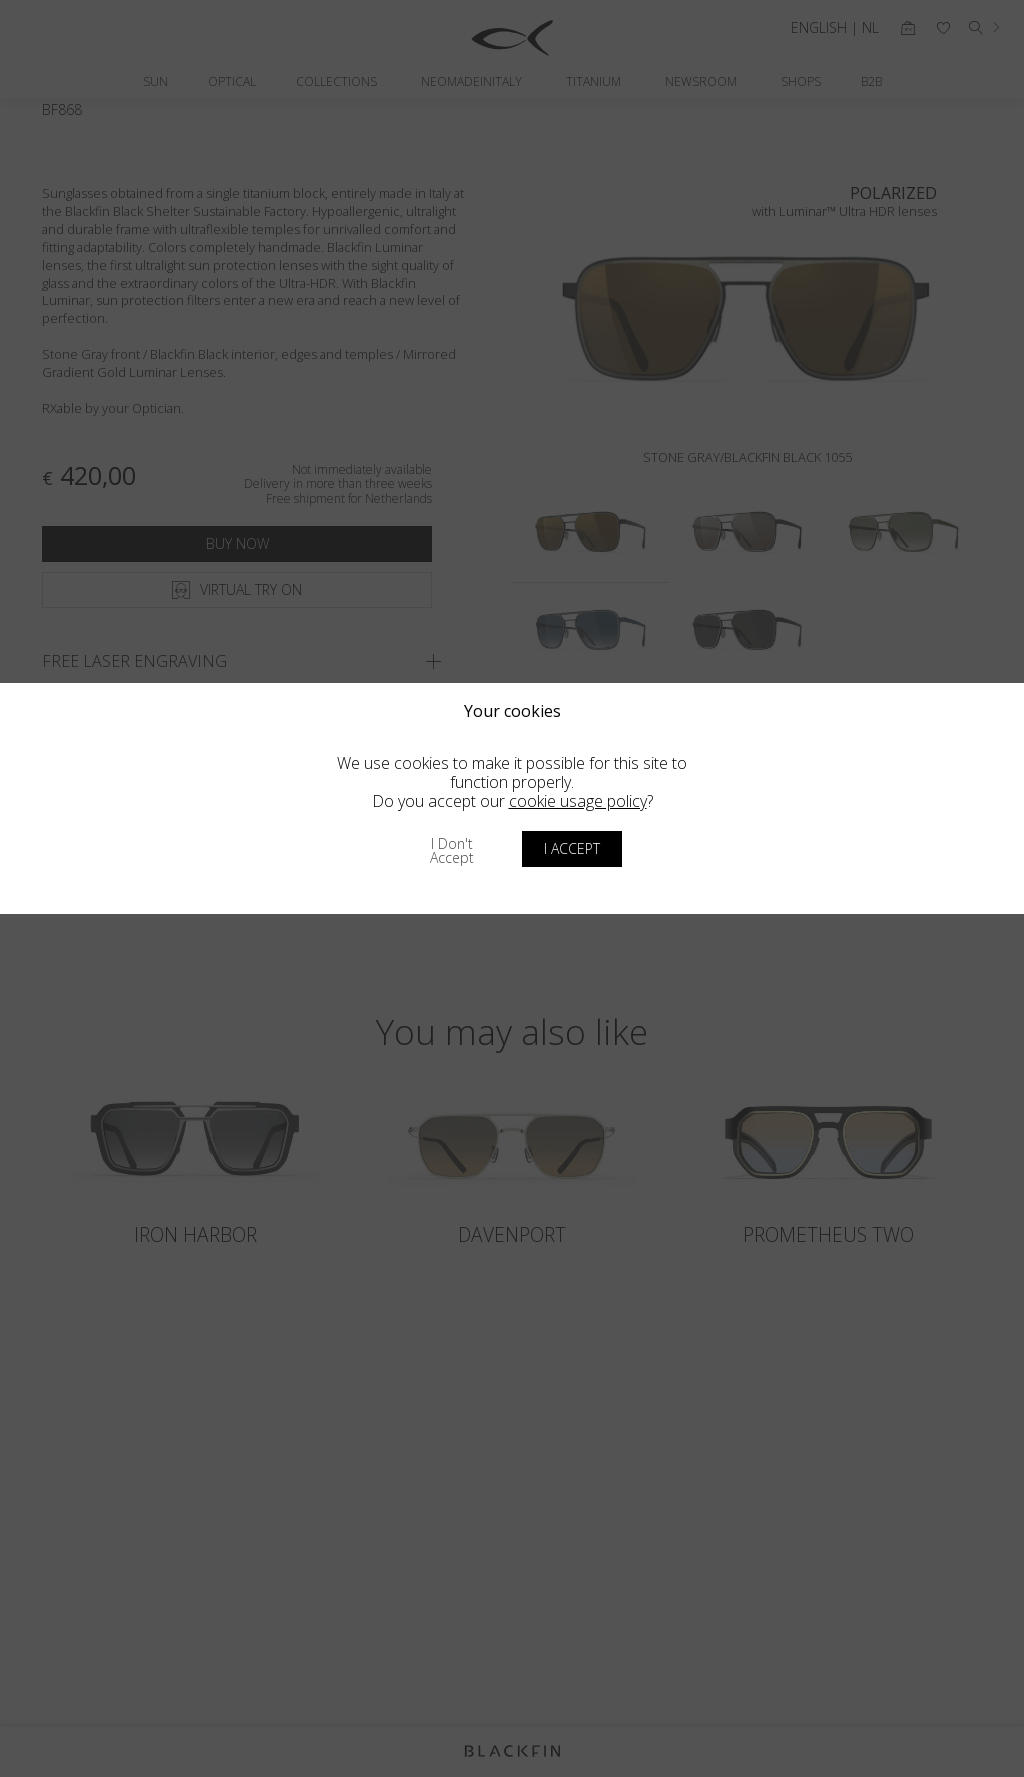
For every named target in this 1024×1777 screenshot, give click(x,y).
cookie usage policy (578, 801)
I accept (572, 848)
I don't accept (452, 850)
